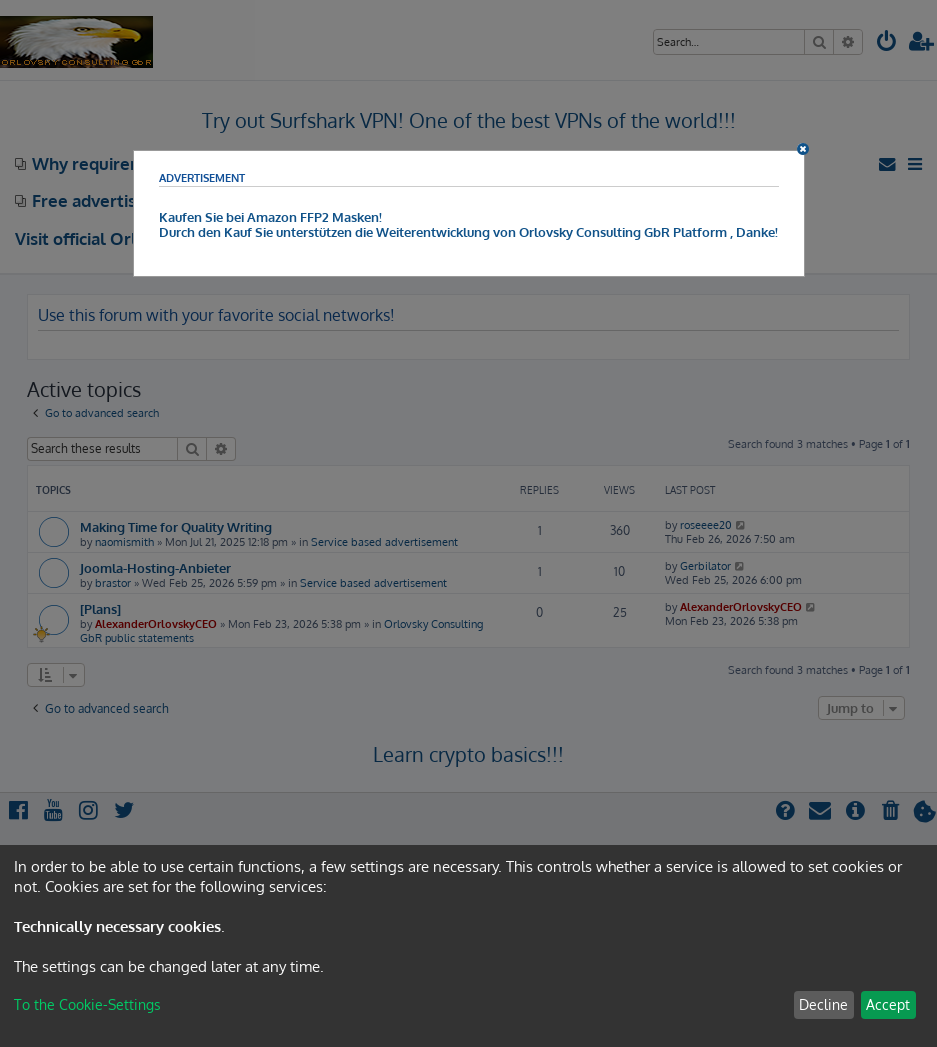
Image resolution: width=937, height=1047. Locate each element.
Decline (823, 1004)
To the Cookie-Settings (87, 1004)
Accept (888, 1004)
